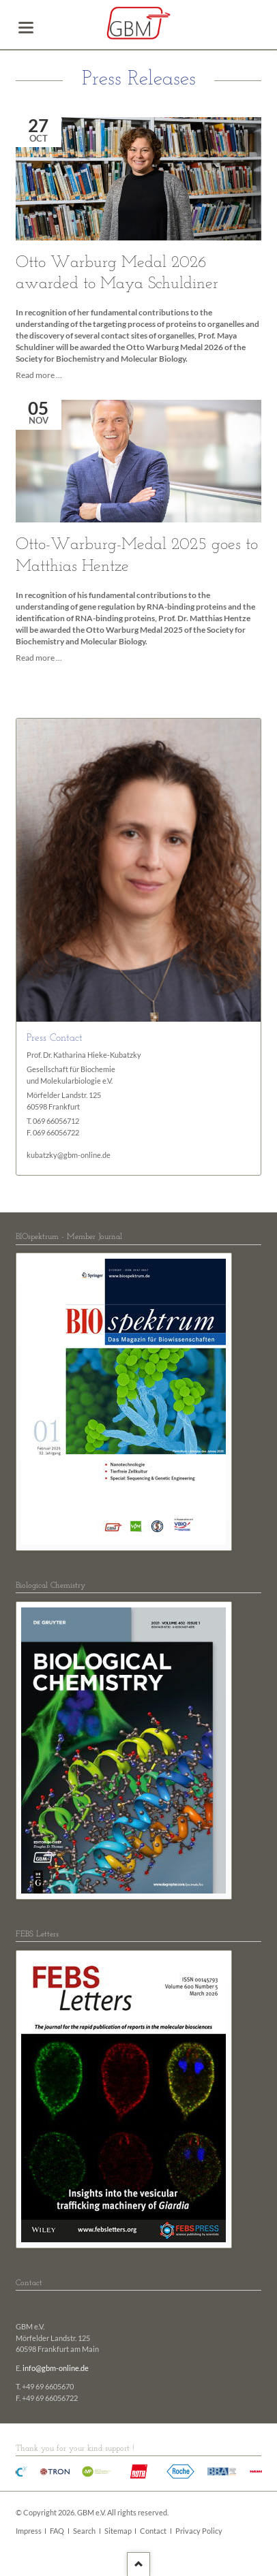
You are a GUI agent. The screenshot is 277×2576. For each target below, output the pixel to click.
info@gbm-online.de (56, 2368)
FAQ (57, 2531)
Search (84, 2531)
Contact (153, 2531)
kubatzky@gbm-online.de (69, 1155)
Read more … (39, 375)
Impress (29, 2531)
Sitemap (118, 2531)
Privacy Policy (198, 2531)
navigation (26, 27)
